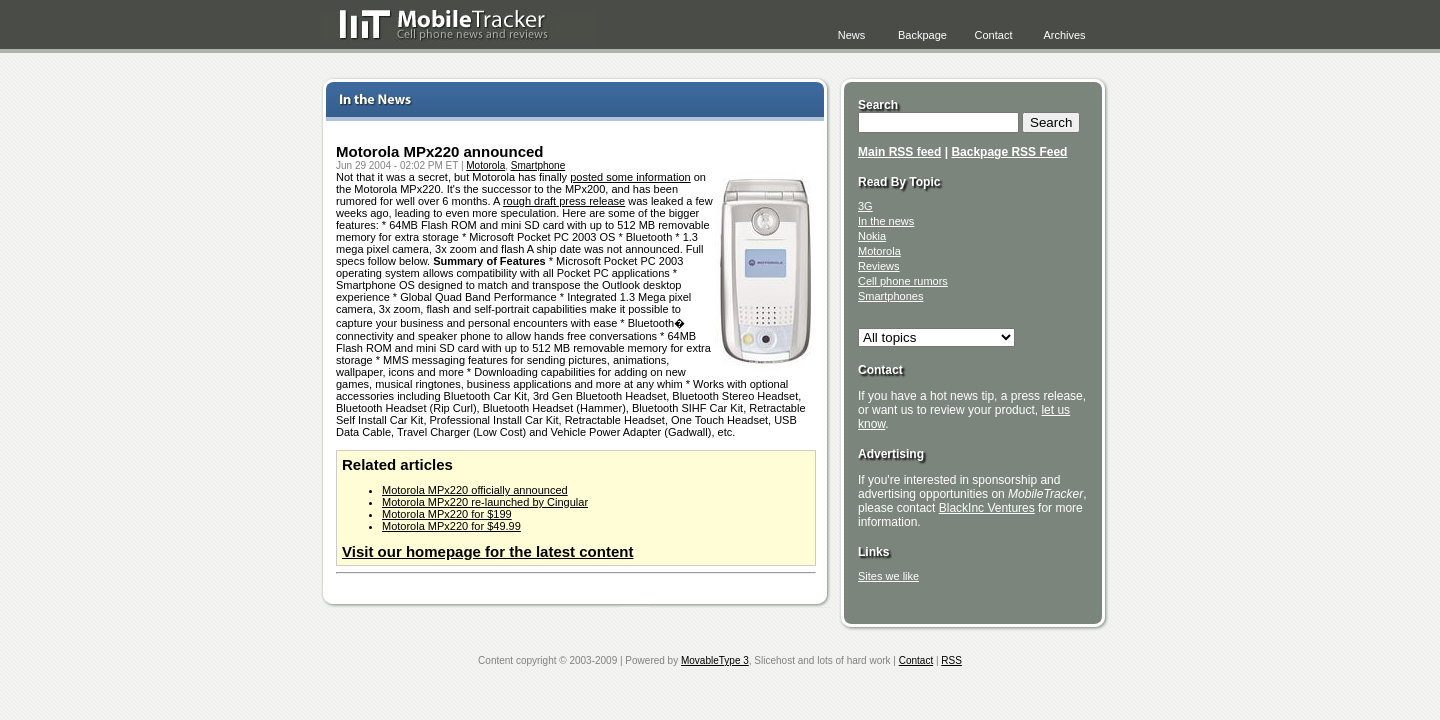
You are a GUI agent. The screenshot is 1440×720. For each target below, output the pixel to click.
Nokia (872, 236)
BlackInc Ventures (987, 508)
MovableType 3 (715, 660)
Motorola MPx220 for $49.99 (451, 526)
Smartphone (538, 165)
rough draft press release (564, 201)
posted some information (630, 177)
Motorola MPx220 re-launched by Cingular (485, 502)
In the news (886, 221)
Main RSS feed (899, 152)
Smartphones (890, 296)
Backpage (922, 35)
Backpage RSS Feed (1009, 152)
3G (865, 206)
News (852, 35)
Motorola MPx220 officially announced (475, 490)
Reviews (879, 266)
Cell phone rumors (903, 281)
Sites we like (888, 576)
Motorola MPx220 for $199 (447, 514)
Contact (994, 35)
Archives (1064, 35)
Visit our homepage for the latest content (487, 551)
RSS (951, 660)
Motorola (485, 165)
